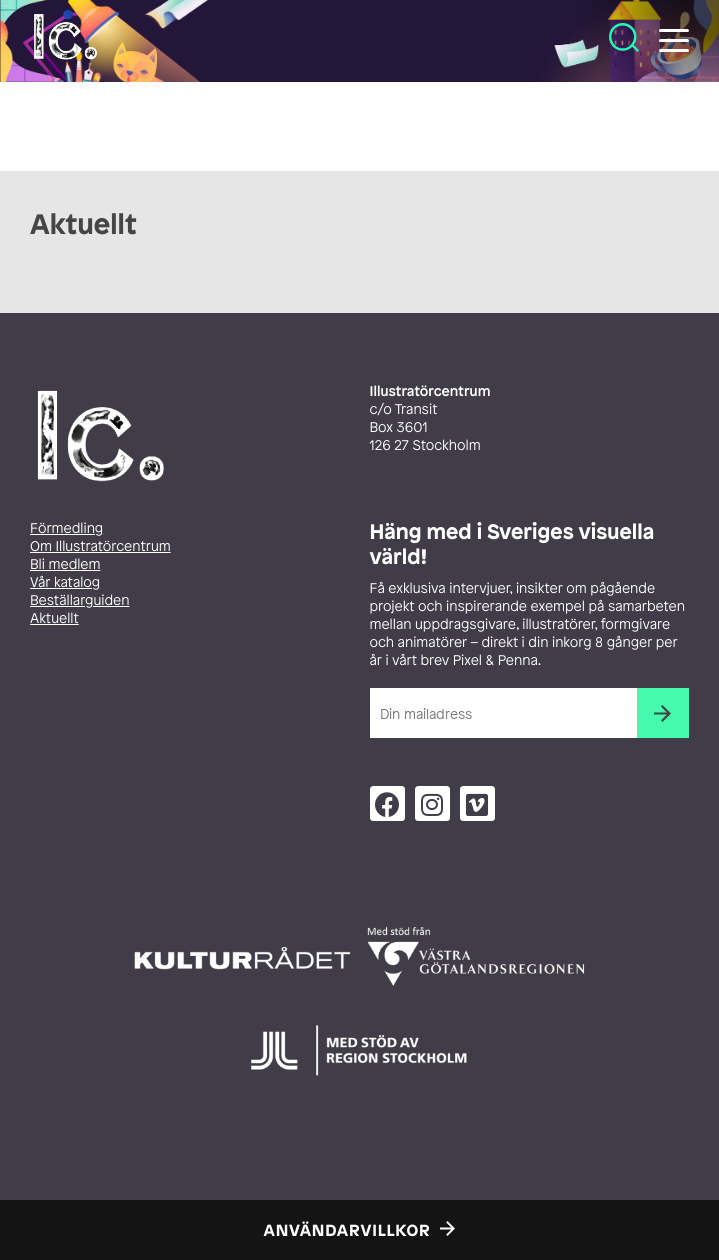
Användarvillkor (347, 1230)
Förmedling (66, 528)
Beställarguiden (79, 600)
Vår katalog (65, 582)
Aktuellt (54, 618)
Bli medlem (65, 564)
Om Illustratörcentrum (100, 546)
